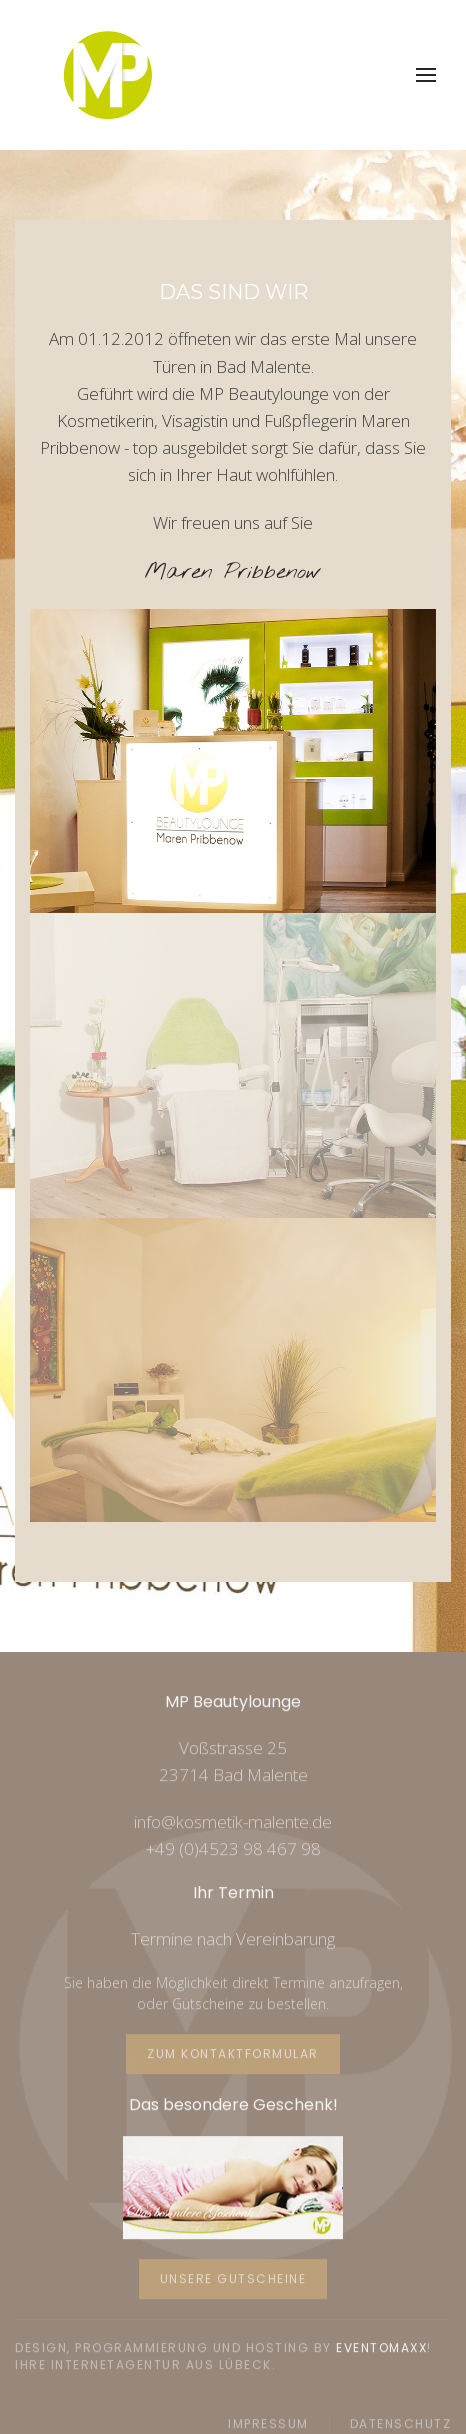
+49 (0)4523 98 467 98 (233, 1847)
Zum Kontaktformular (233, 2052)
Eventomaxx (381, 2346)
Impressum (268, 2422)
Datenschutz (401, 2422)
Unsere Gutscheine (233, 2277)
